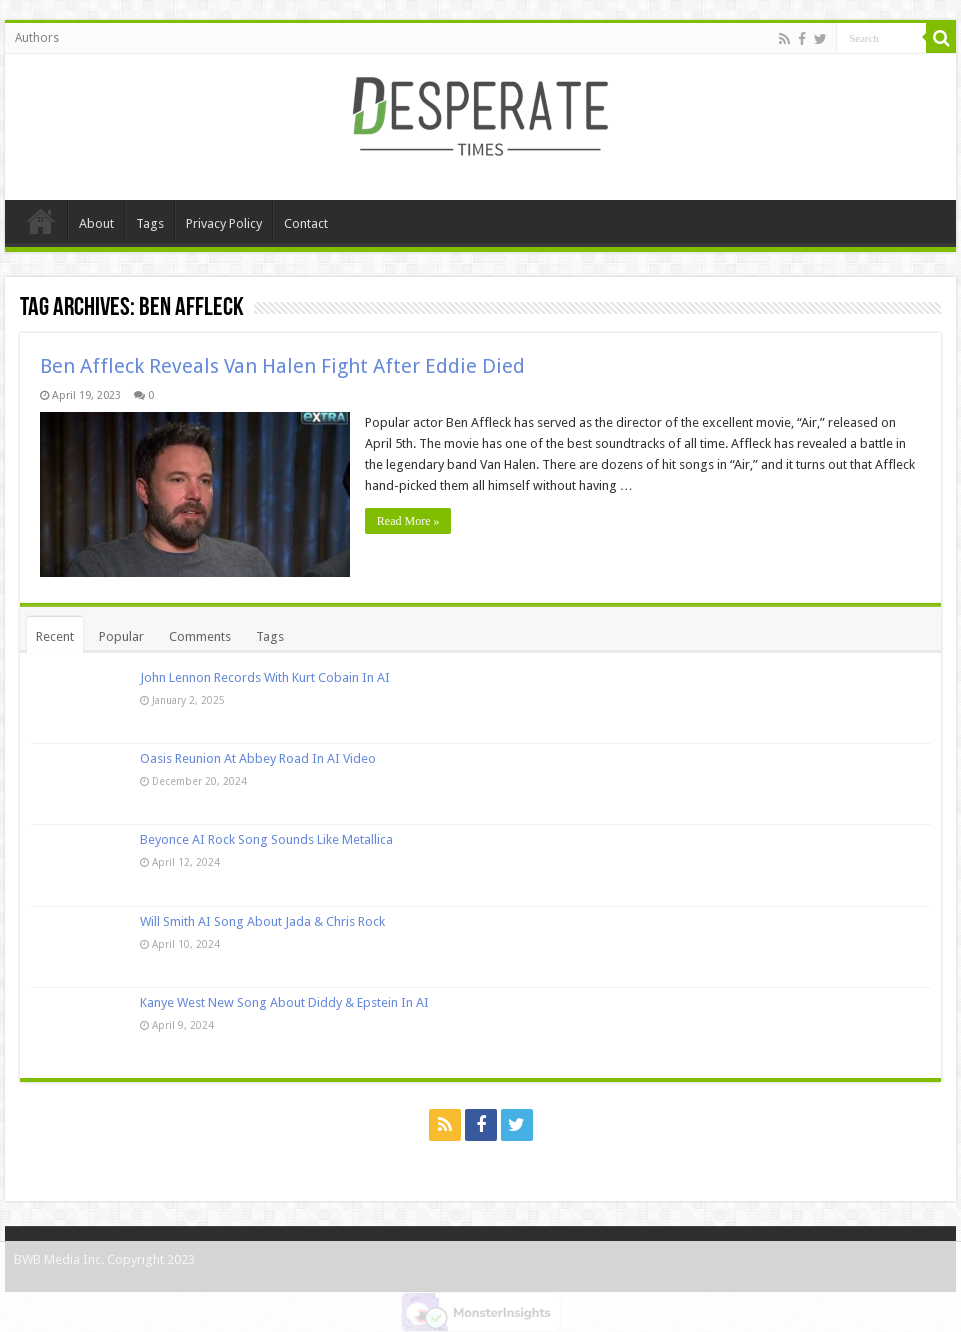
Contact (306, 223)
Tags (150, 223)
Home (41, 221)
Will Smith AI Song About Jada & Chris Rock (262, 921)
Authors (37, 38)
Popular (121, 636)
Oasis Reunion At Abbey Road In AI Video (258, 758)
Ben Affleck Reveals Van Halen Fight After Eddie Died (282, 366)
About (96, 223)
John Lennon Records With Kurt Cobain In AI (265, 677)
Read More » (408, 521)
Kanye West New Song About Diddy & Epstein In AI (284, 1002)
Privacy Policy (224, 223)
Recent (55, 636)
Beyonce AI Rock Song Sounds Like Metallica (266, 839)
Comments (200, 636)
